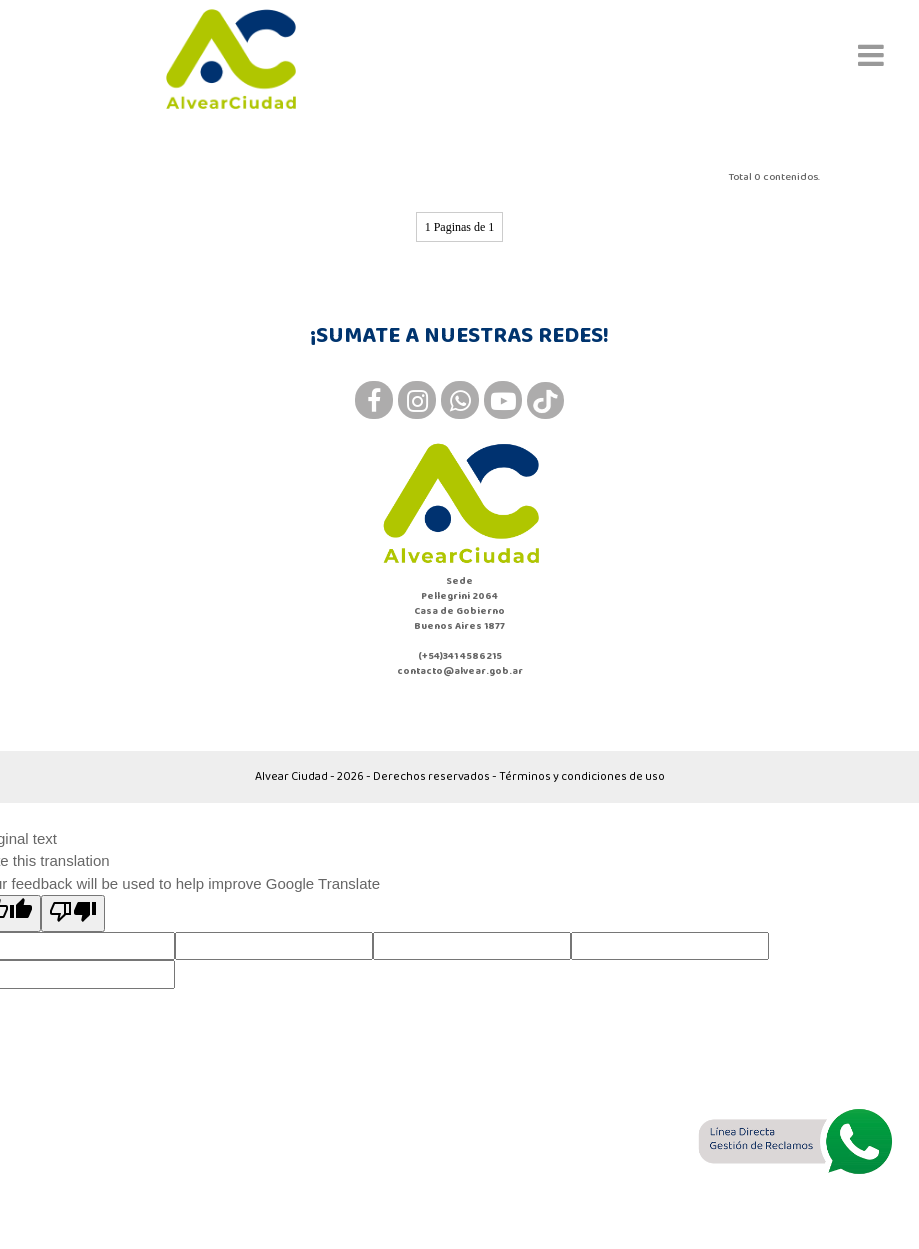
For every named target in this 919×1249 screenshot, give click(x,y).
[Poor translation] (73, 913)
